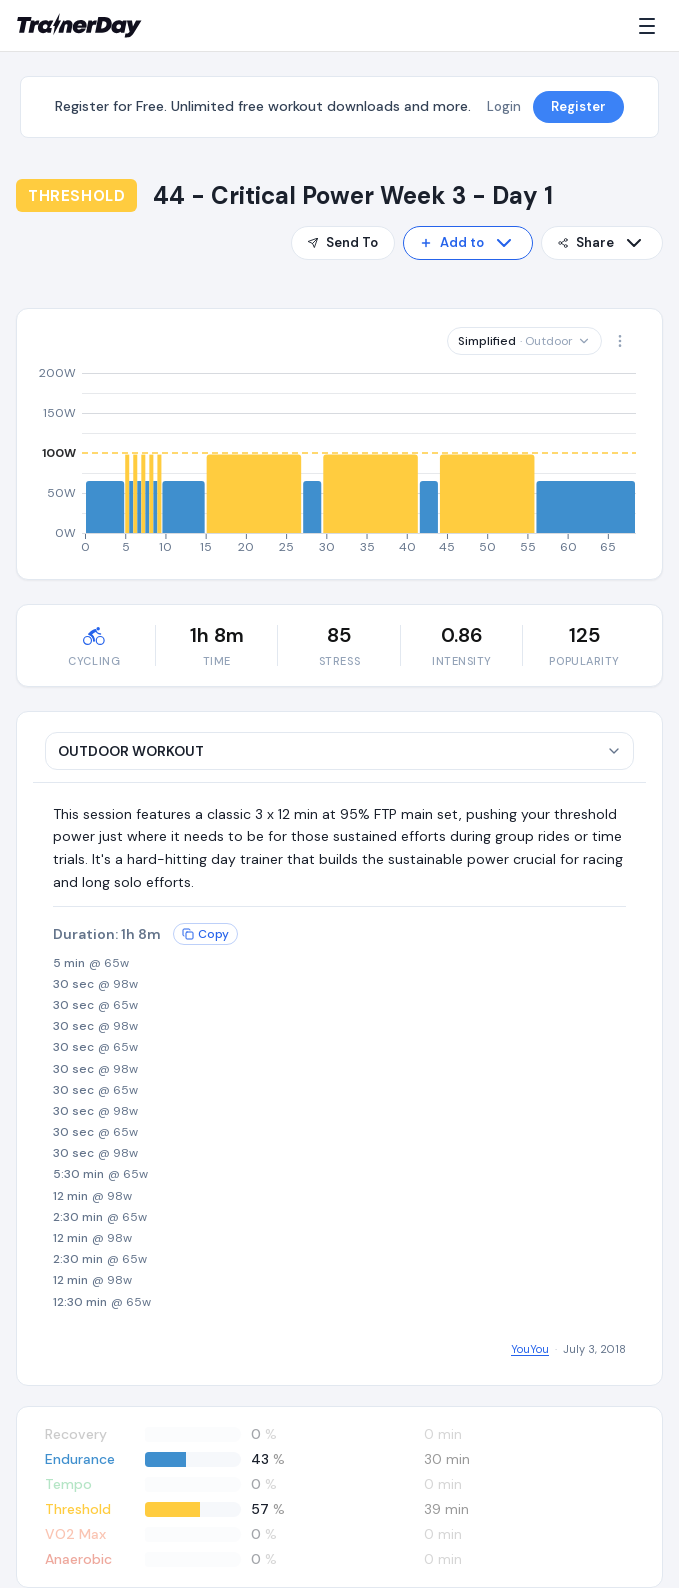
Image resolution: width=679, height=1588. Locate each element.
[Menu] (651, 26)
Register (578, 106)
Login (504, 106)
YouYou (530, 1349)
